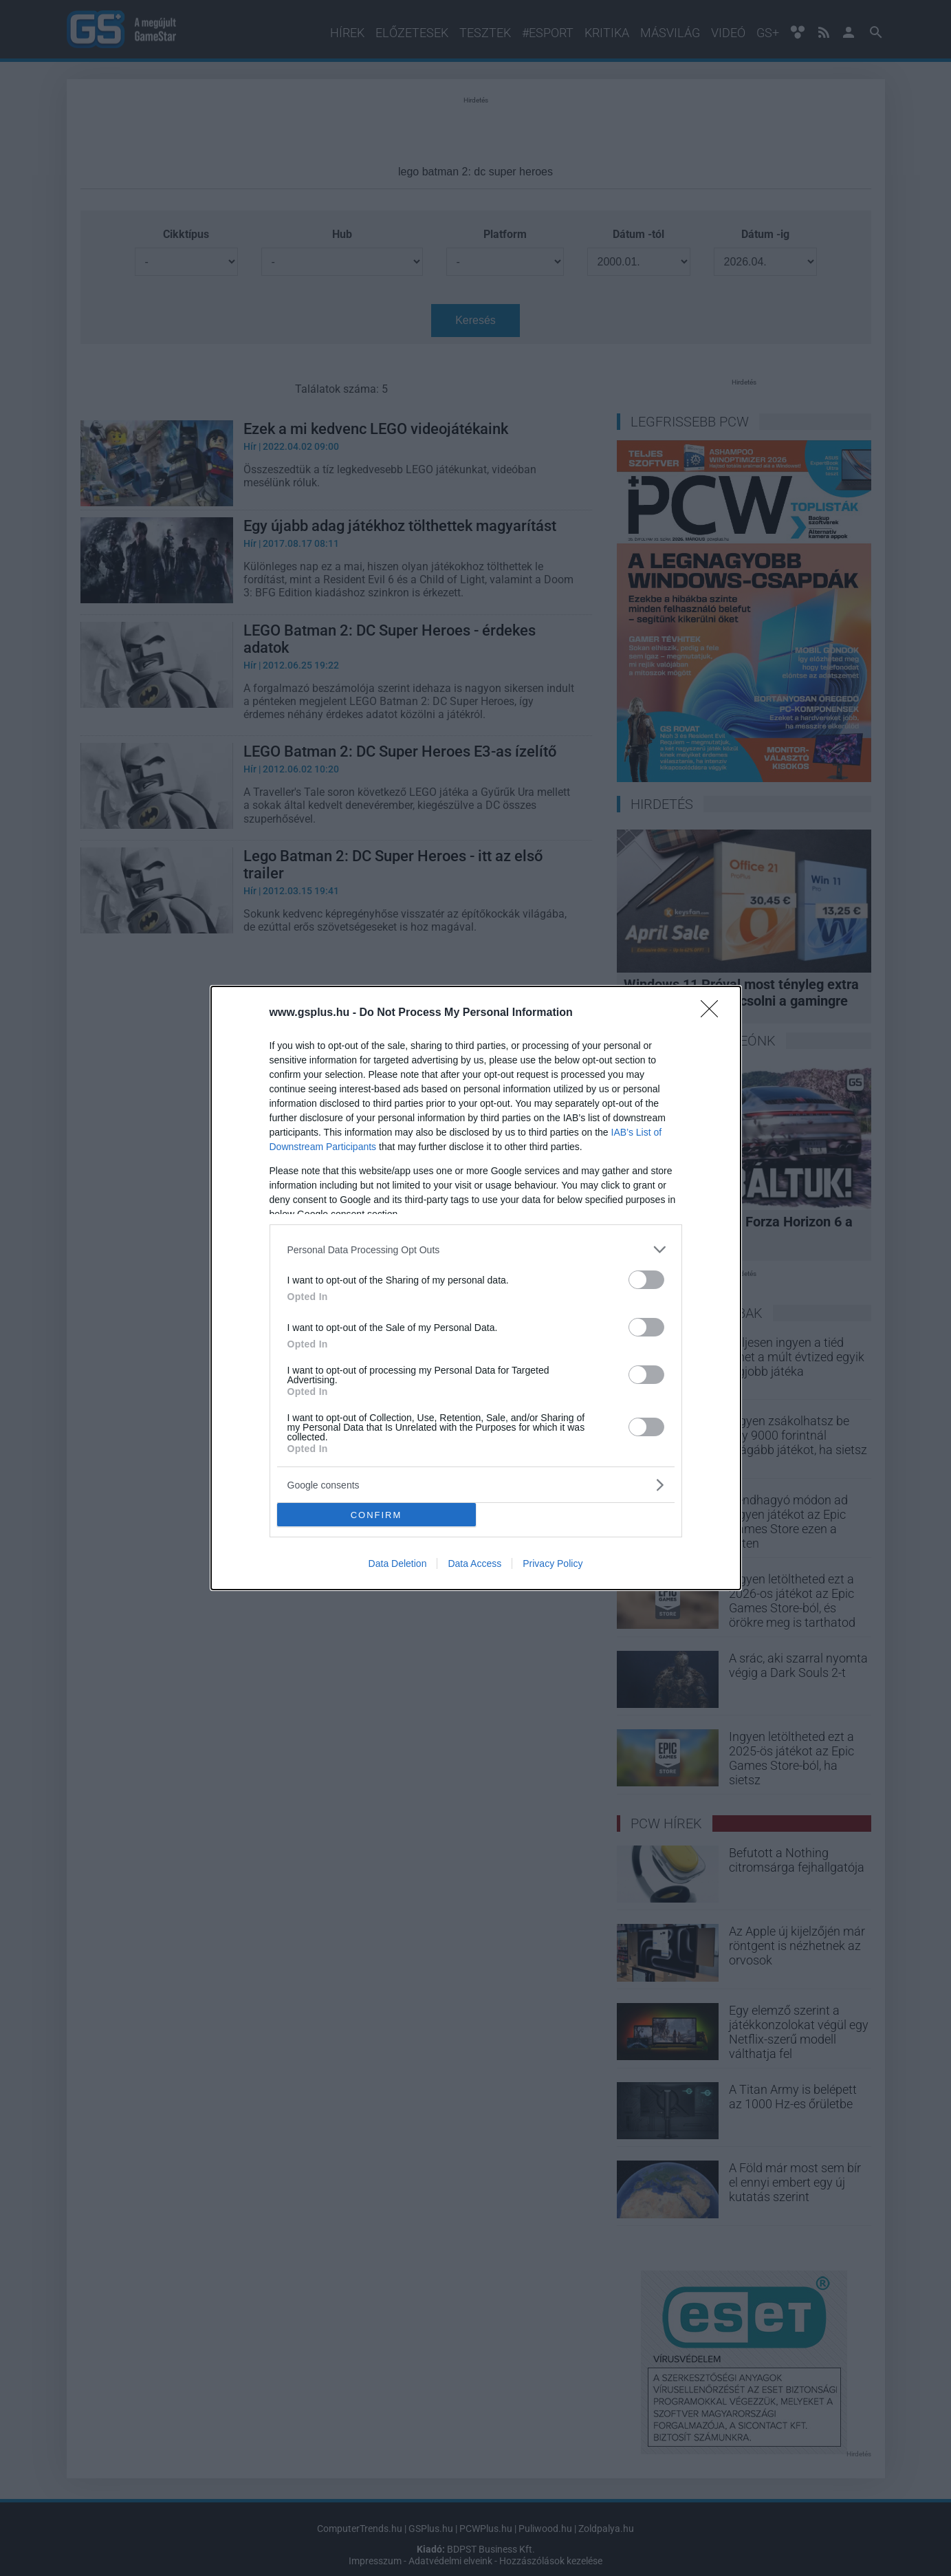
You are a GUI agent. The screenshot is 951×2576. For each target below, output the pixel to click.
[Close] (714, 1013)
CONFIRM (376, 1515)
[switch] (646, 1279)
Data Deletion (398, 1563)
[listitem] (475, 1249)
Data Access (474, 1563)
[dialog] (476, 1288)
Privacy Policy (552, 1563)
